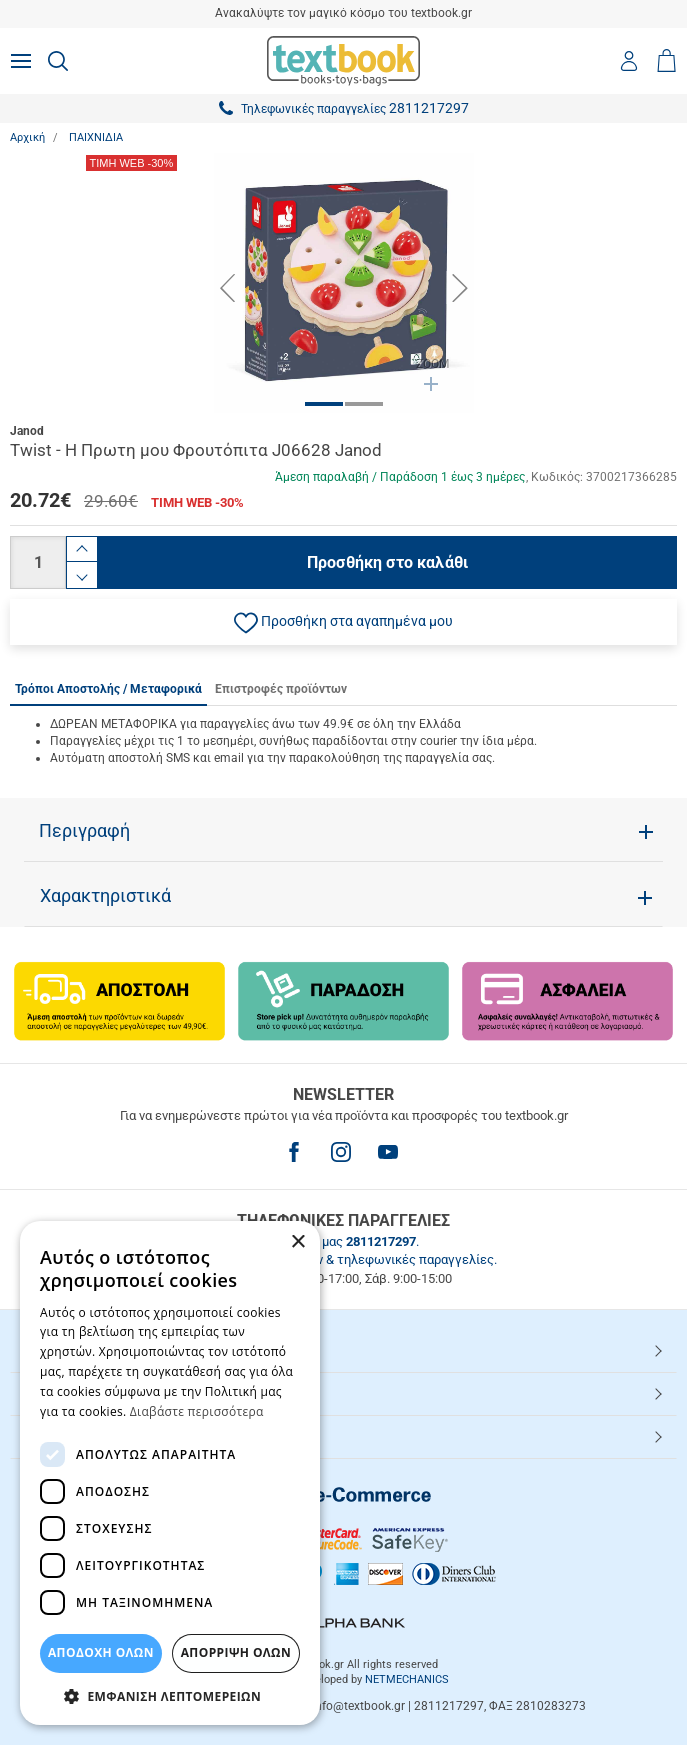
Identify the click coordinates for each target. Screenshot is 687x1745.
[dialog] (170, 1473)
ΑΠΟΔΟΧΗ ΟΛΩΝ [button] (101, 1652)
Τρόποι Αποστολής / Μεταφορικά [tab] (108, 689)
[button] (343, 622)
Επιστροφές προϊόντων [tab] (281, 689)
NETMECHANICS (407, 1679)
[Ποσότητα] (38, 562)
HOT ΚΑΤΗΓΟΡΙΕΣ (83, 1350)
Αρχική (27, 137)
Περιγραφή (84, 831)
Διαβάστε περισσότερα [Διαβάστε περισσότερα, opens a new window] (197, 1411)
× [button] (297, 1242)
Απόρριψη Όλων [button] (236, 1652)
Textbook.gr (63, 1436)
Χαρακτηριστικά (105, 896)
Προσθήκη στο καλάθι (387, 562)
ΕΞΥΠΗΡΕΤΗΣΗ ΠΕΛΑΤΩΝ (107, 1393)
